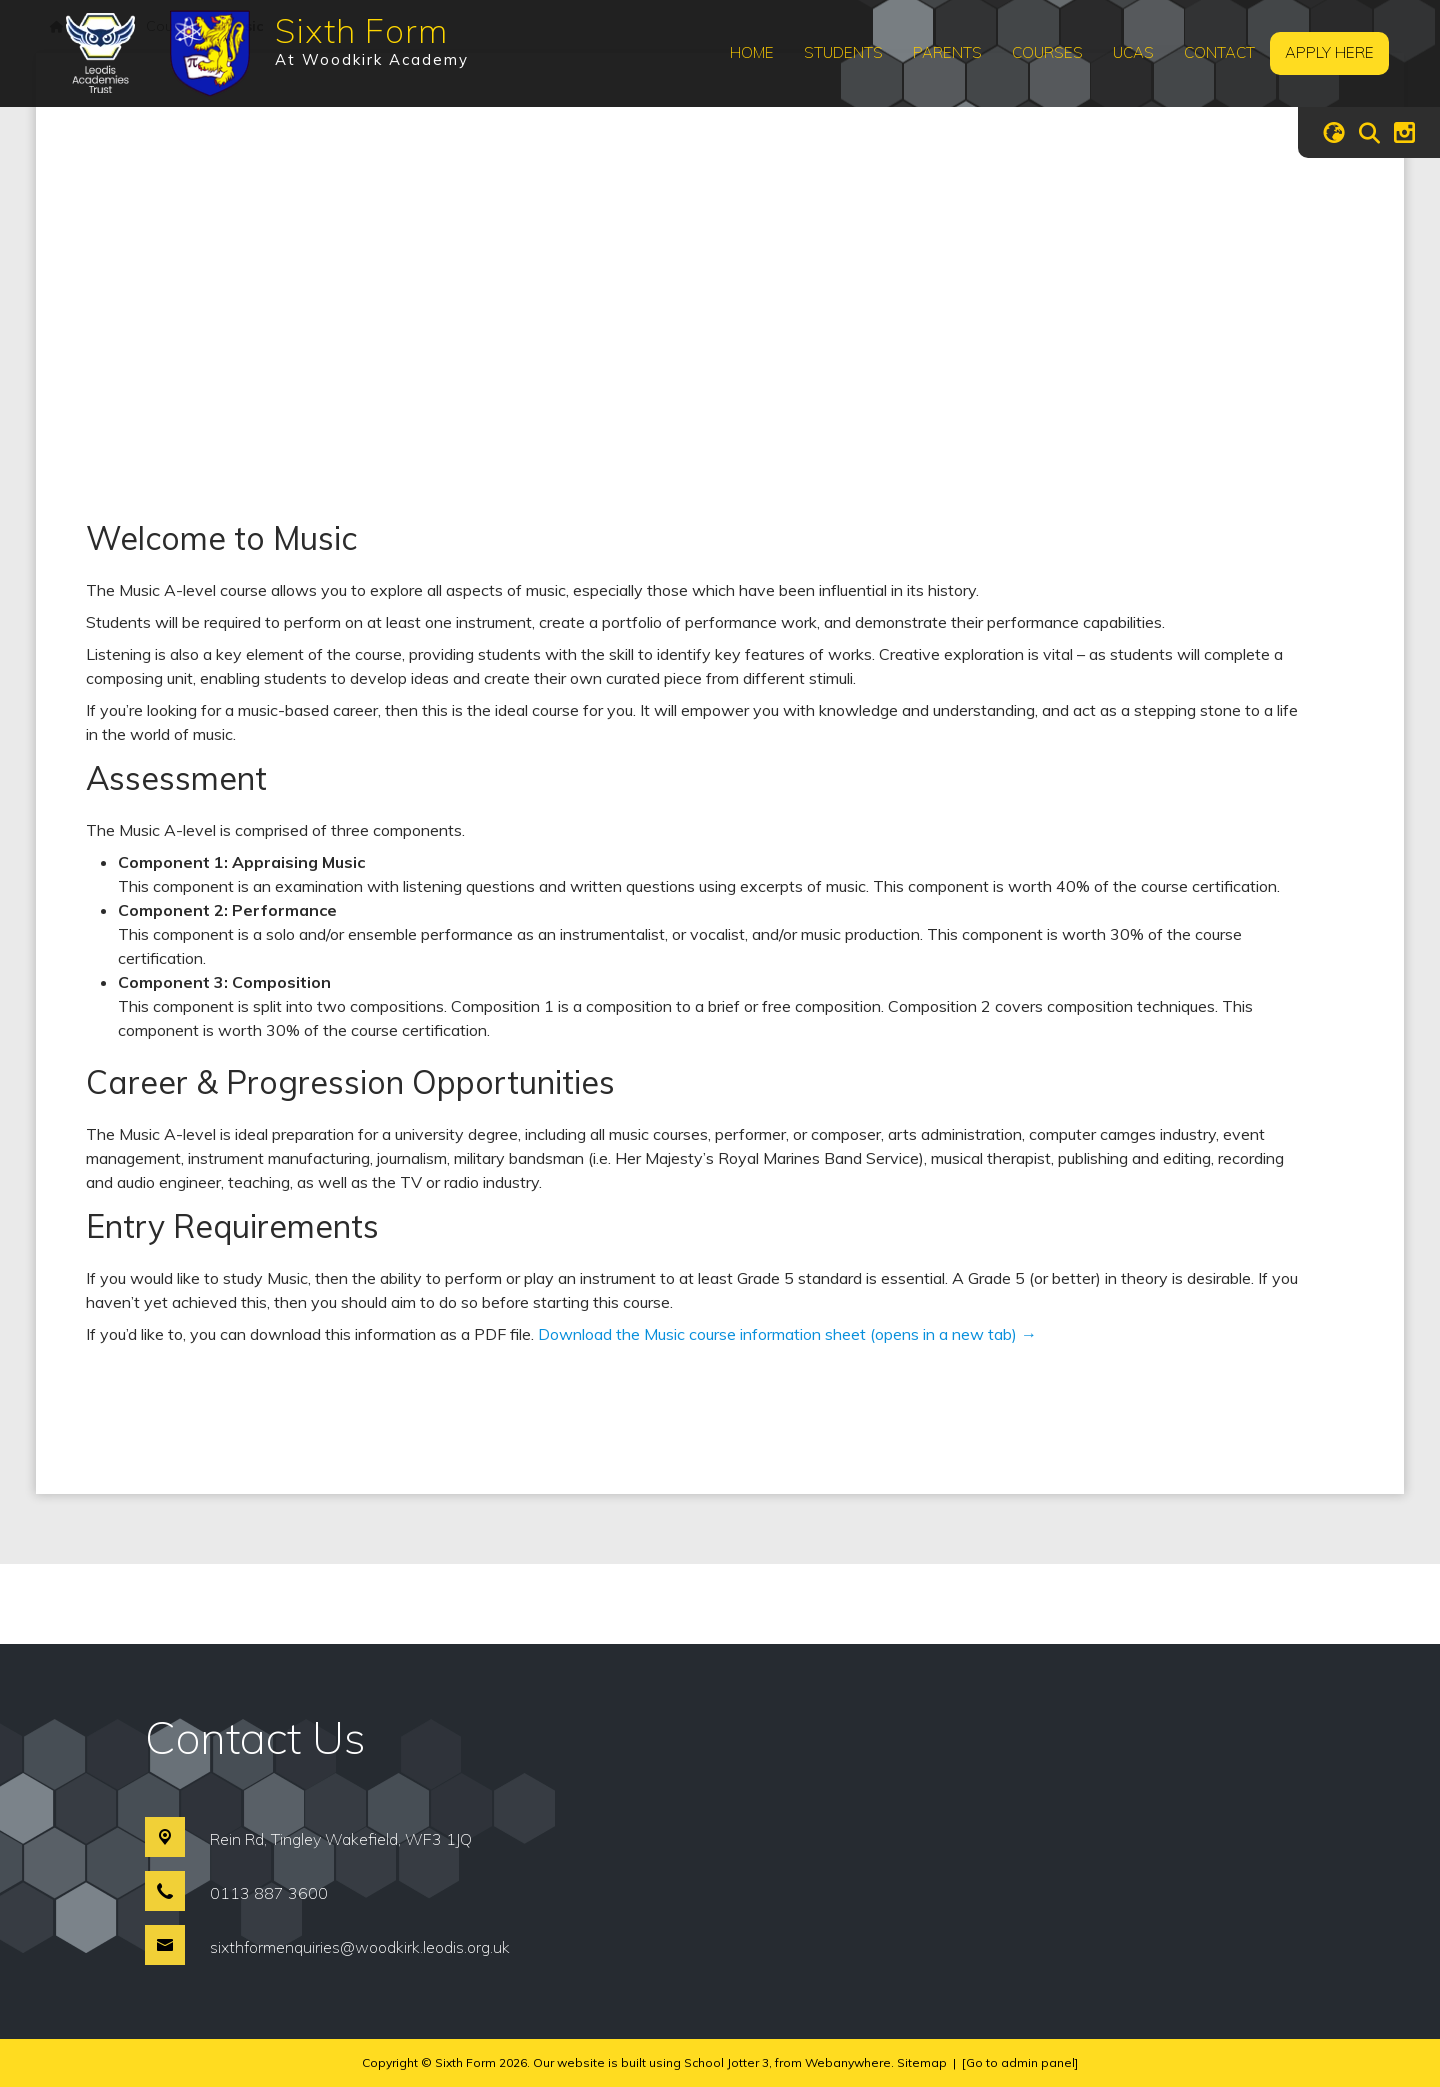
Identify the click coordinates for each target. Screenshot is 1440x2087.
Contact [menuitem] (1219, 52)
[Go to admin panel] (1020, 2062)
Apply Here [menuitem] (1329, 52)
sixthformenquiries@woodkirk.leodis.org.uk (360, 1947)
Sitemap (922, 2062)
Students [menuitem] (843, 52)
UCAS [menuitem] (1133, 52)
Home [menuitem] (752, 52)
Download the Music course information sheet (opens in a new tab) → (787, 1334)
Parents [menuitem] (947, 52)
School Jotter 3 (726, 2062)
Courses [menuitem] (1047, 52)
